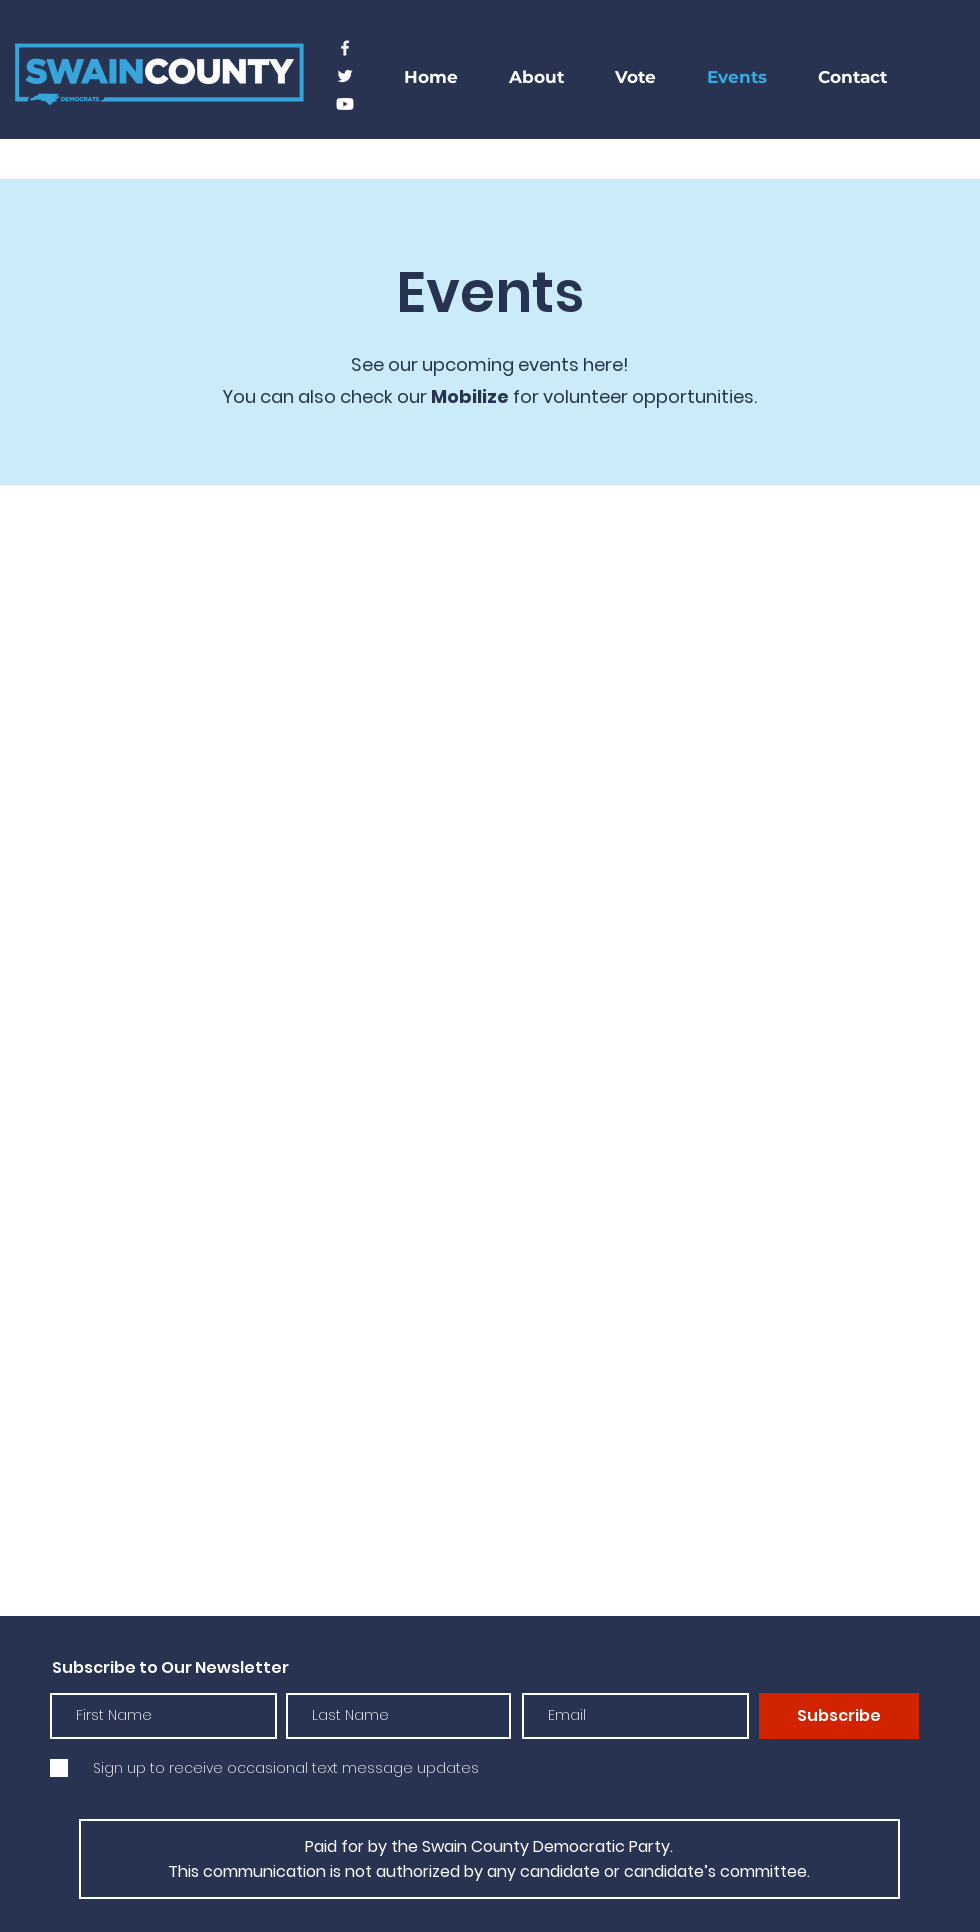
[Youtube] (345, 104)
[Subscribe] (839, 1716)
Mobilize (470, 396)
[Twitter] (345, 76)
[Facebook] (345, 48)
